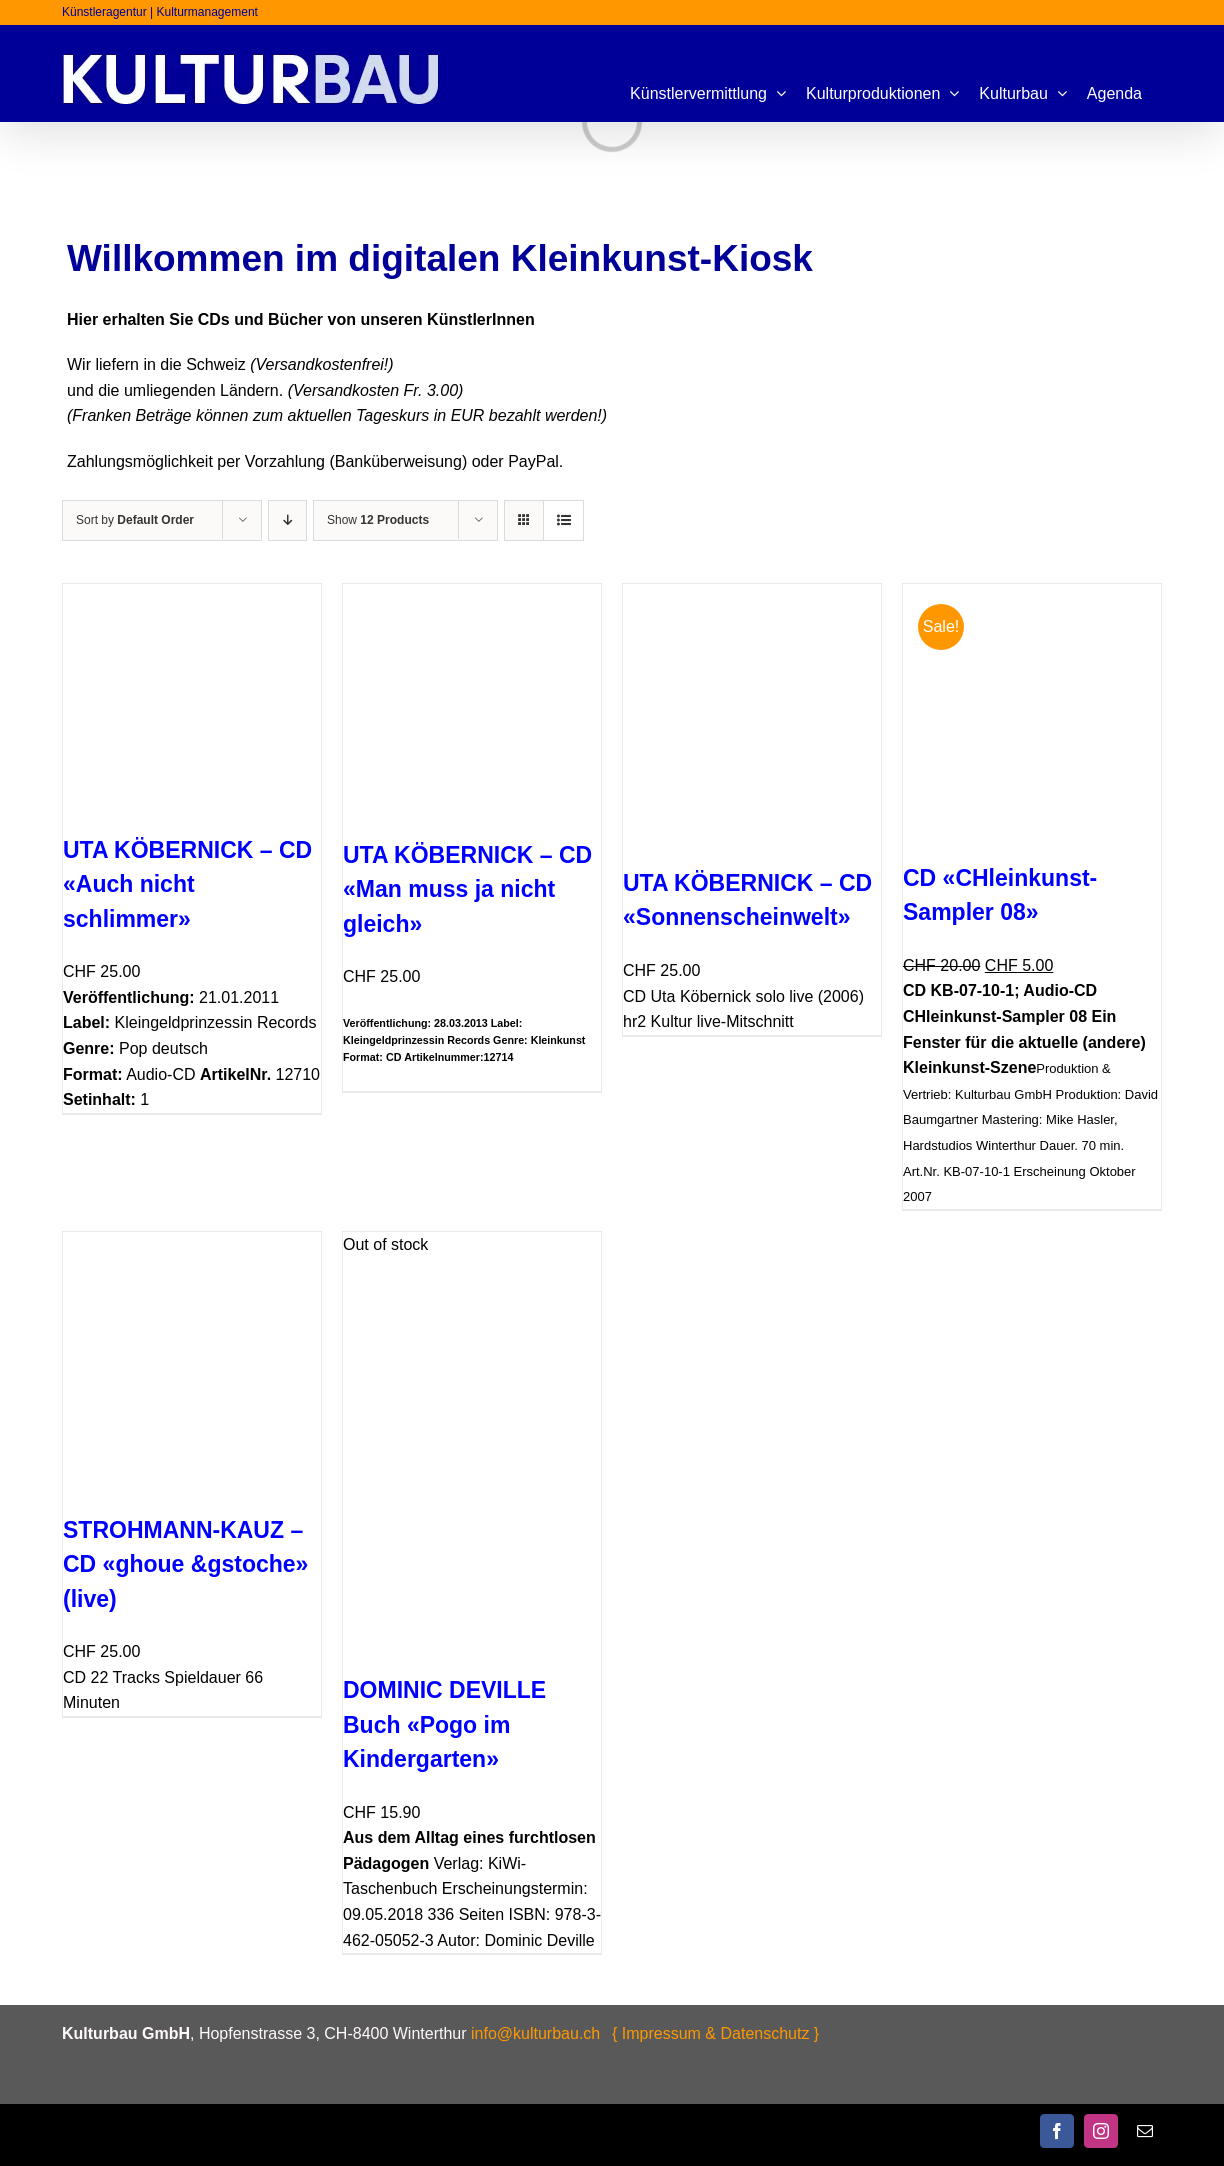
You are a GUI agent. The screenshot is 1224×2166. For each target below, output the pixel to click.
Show (378, 520)
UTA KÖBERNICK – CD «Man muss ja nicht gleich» (467, 889)
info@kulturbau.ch (535, 2033)
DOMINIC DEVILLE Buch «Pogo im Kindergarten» (444, 1724)
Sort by (135, 520)
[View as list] (563, 520)
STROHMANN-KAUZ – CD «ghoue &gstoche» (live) (185, 1564)
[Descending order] (287, 520)
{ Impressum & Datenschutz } (715, 2033)
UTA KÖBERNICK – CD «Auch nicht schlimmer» (187, 884)
